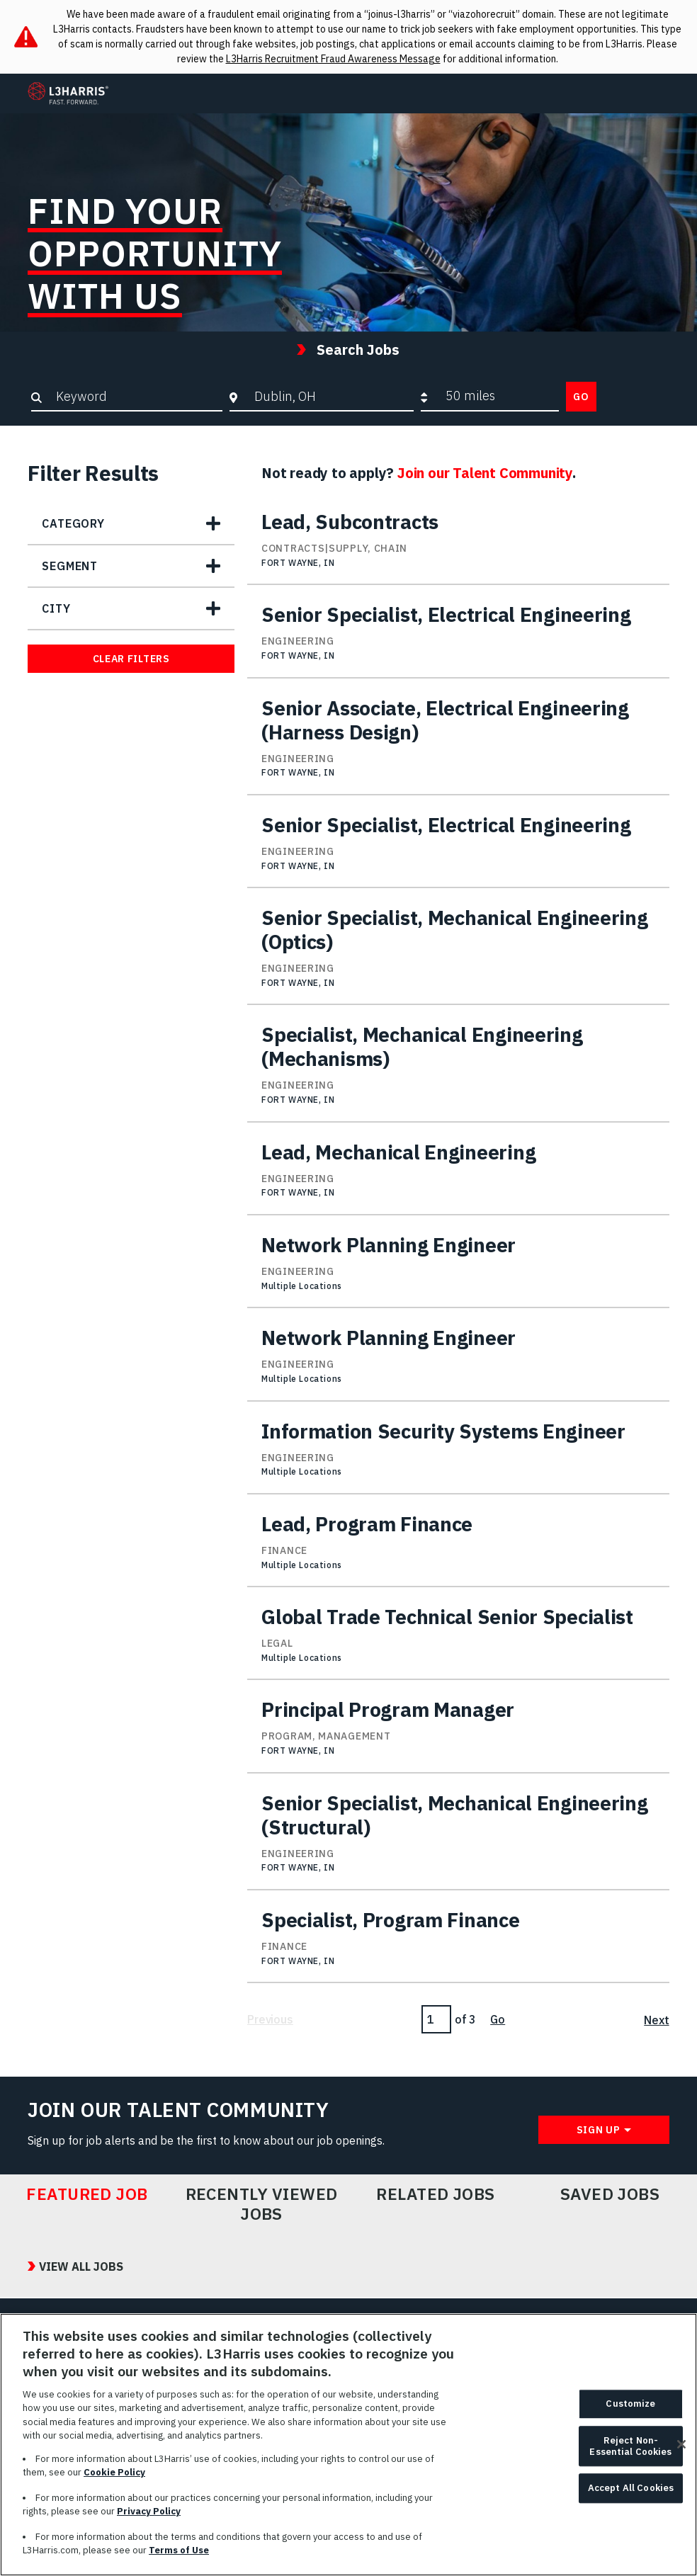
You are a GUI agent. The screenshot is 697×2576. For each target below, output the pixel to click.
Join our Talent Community (484, 472)
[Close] (681, 2450)
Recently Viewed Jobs (262, 2203)
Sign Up (598, 2129)
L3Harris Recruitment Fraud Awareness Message (333, 58)
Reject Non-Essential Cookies (630, 2451)
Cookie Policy (114, 2478)
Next (656, 2020)
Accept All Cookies (631, 2493)
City (56, 608)
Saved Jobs (610, 2194)
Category (73, 523)
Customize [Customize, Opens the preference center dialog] (630, 2409)
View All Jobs (81, 2266)
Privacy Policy (149, 2517)
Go (581, 396)
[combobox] (330, 396)
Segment (70, 566)
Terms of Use (179, 2556)
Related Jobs (435, 2194)
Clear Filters (131, 658)
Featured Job (87, 2194)
